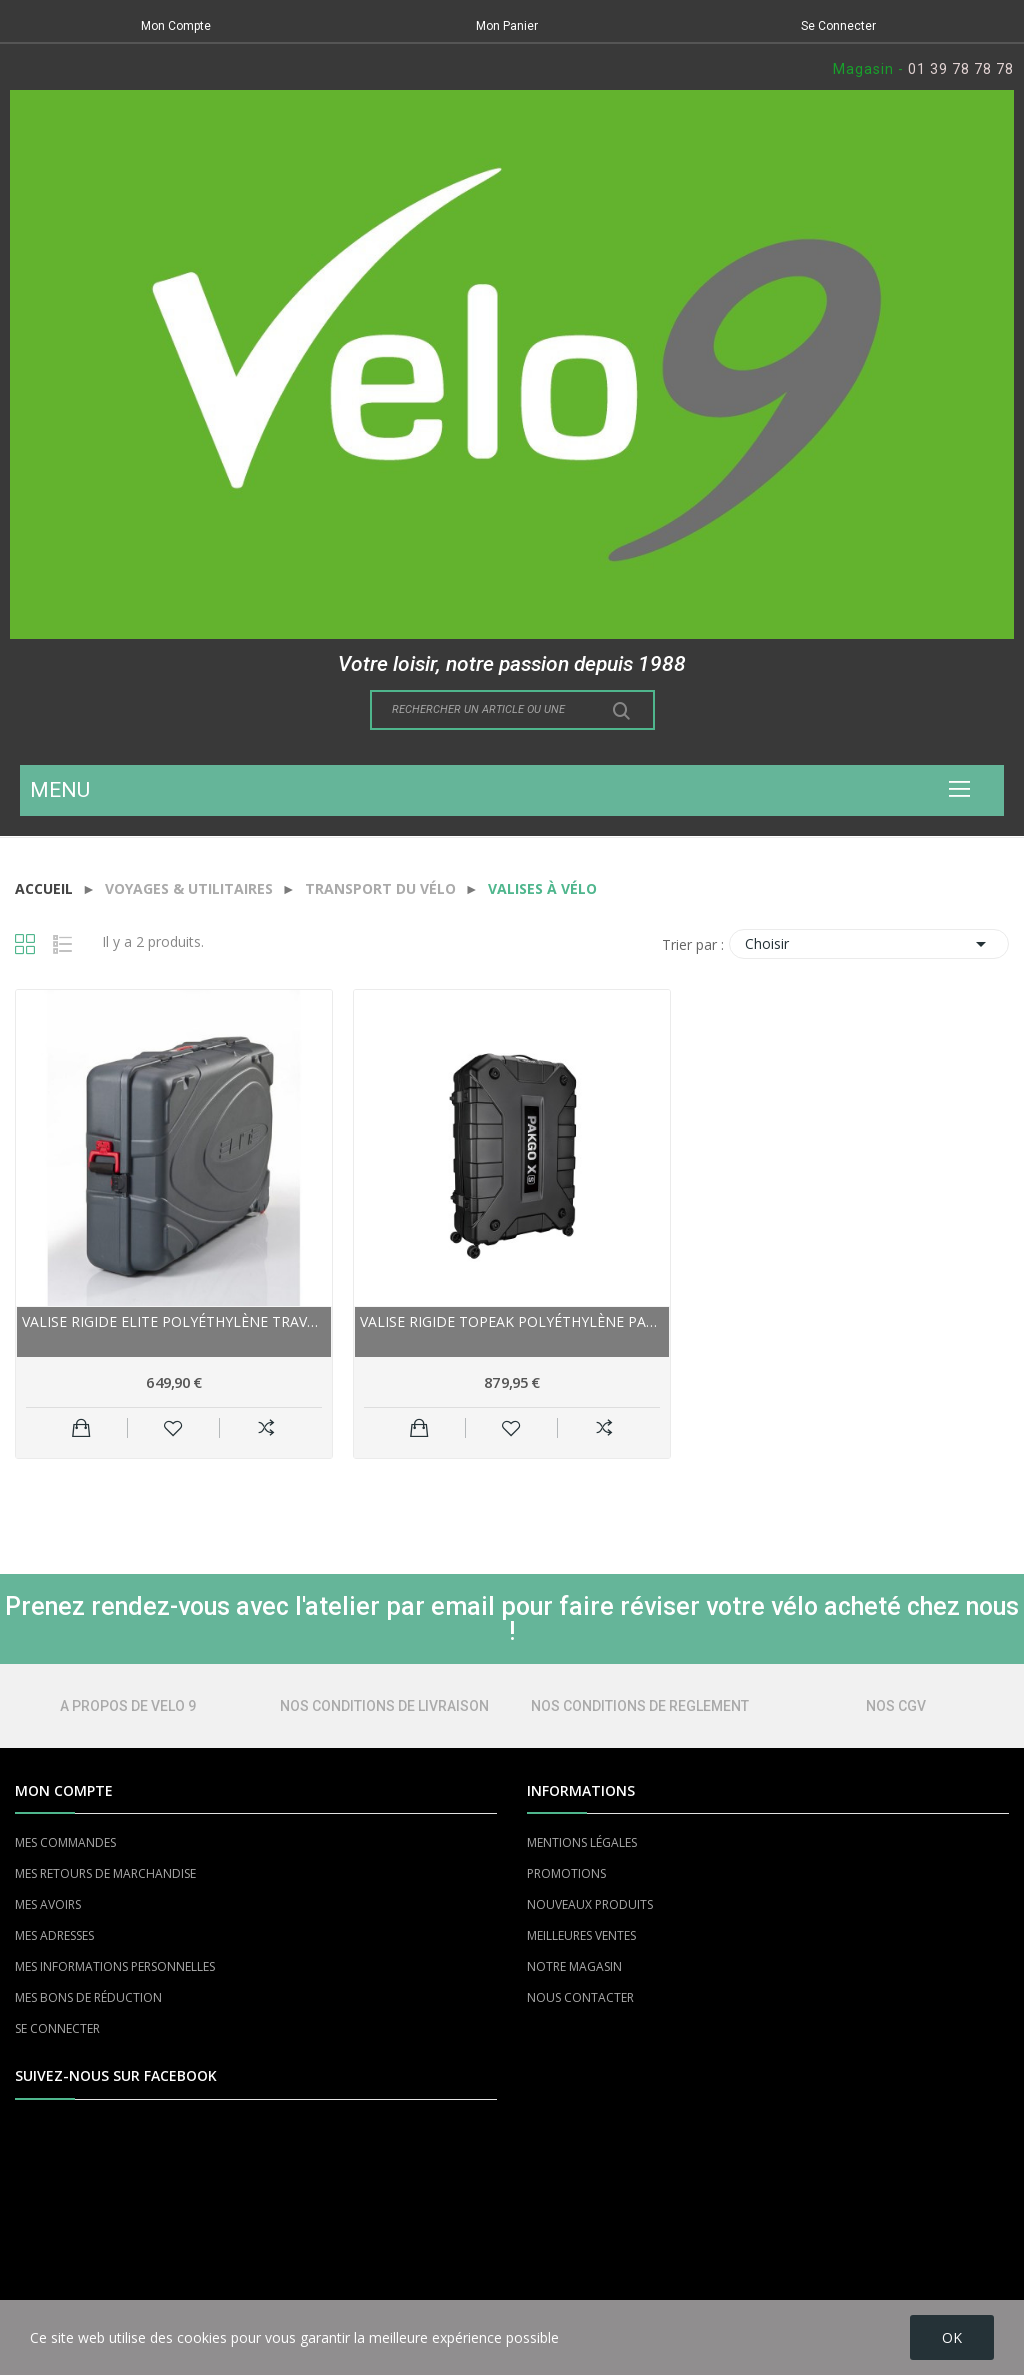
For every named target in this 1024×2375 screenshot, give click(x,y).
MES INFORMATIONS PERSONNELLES (115, 1966)
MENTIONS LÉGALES (582, 1842)
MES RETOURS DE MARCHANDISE (105, 1873)
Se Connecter (838, 26)
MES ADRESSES (54, 1935)
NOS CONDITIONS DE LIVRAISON (384, 1706)
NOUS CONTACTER (580, 1997)
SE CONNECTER (57, 2028)
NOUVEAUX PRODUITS (590, 1904)
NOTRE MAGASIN (574, 1966)
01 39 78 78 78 (961, 69)
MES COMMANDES (65, 1842)
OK (952, 2337)
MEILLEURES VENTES (581, 1935)
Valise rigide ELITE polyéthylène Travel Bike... (174, 1321)
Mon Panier (507, 26)
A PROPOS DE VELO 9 (128, 1706)
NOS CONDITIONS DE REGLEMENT (640, 1706)
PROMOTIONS (566, 1873)
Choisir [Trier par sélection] (869, 944)
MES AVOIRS (48, 1904)
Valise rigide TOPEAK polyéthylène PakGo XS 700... (512, 1321)
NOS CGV (896, 1706)
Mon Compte (176, 26)
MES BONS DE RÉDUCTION (88, 1997)
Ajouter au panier (81, 1428)
